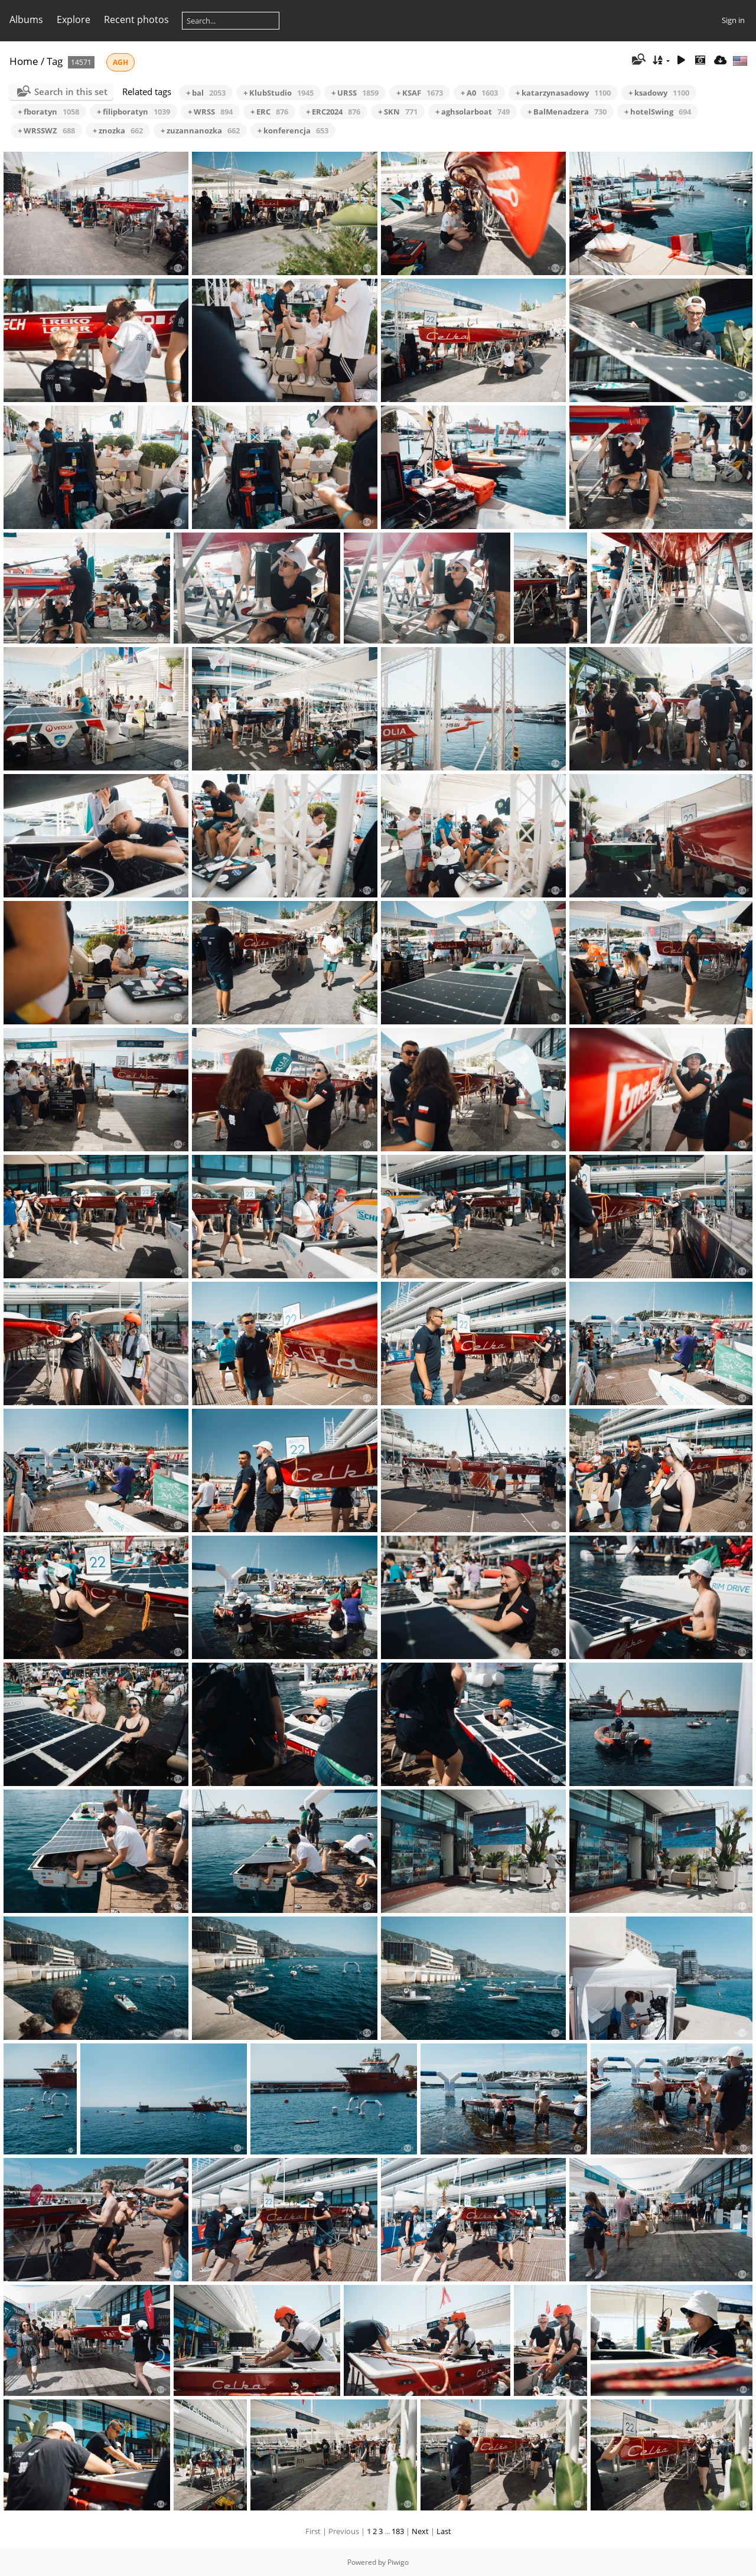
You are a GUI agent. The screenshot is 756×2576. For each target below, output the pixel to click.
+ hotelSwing (657, 111)
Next (420, 2531)
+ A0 (479, 92)
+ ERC (269, 111)
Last (443, 2531)
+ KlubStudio (278, 92)
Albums (26, 19)
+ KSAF (419, 92)
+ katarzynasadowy (563, 92)
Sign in (733, 20)
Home (23, 61)
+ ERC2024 (333, 111)
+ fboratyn (48, 111)
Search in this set (70, 91)
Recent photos (136, 19)
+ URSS (355, 92)
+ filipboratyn (133, 111)
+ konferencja (293, 130)
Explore (73, 19)
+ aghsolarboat (472, 111)
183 (398, 2531)
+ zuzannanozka (200, 130)
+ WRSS (210, 111)
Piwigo (398, 2562)
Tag (55, 61)
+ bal (206, 92)
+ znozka (118, 130)
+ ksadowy (658, 92)
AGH (120, 62)
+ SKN (398, 111)
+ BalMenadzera (567, 111)
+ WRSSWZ (46, 130)
